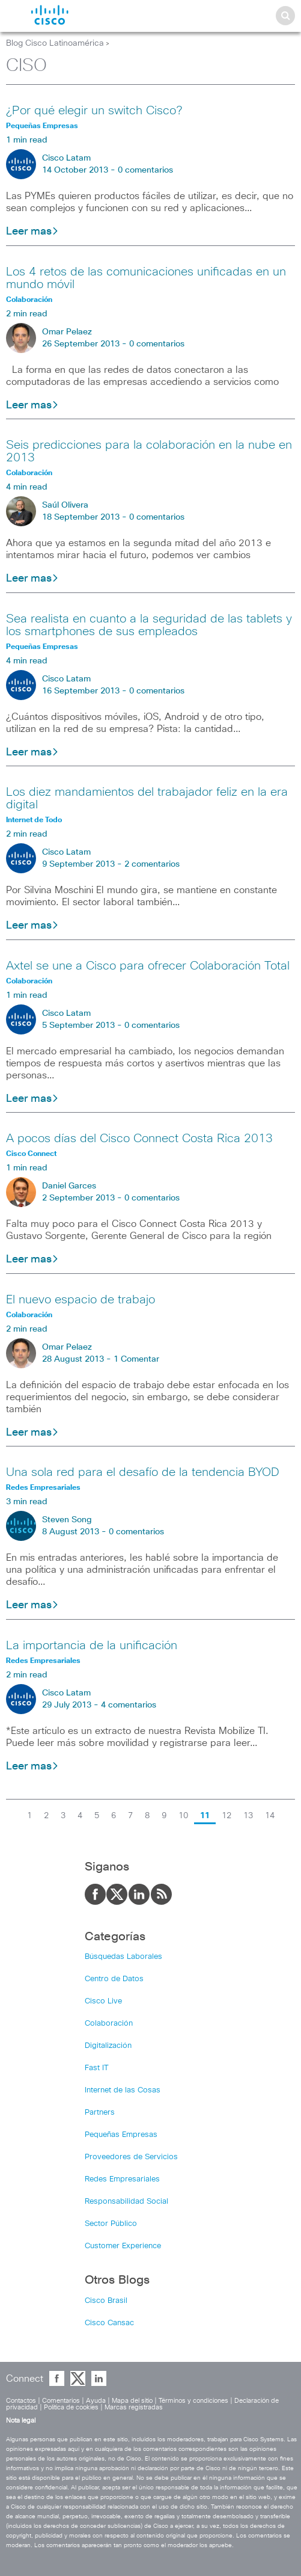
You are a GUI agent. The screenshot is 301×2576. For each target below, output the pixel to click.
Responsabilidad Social (126, 2202)
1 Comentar (136, 1359)
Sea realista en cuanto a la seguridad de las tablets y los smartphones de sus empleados (149, 625)
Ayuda (96, 2400)
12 (226, 1816)
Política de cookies (71, 2407)
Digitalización (108, 2046)
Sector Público (111, 2224)
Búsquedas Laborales (123, 1957)
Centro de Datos (114, 1979)
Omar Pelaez (67, 332)
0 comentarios (145, 170)
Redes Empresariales (122, 2179)
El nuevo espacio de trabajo (80, 1300)
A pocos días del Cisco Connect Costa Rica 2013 (139, 1139)
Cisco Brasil (106, 2301)
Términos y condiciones (193, 2400)
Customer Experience (123, 2246)
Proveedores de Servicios (131, 2157)
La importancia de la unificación (91, 1646)
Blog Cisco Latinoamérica (55, 43)
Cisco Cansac (109, 2323)
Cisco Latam (66, 158)
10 (183, 1816)
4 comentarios (128, 1705)
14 (270, 1816)
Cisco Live (103, 2001)
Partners (100, 2112)
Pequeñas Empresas (121, 2135)
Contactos (21, 2400)
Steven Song (67, 1520)
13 (248, 1816)
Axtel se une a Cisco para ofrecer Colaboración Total (148, 966)
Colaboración (109, 2023)
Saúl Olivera (65, 505)
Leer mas (32, 231)
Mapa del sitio (132, 2400)
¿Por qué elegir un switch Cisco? (94, 111)
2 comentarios (152, 864)
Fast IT (97, 2068)
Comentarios (61, 2400)
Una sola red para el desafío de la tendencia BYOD (142, 1472)
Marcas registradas (134, 2407)
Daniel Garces (69, 1186)
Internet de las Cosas (122, 2090)
